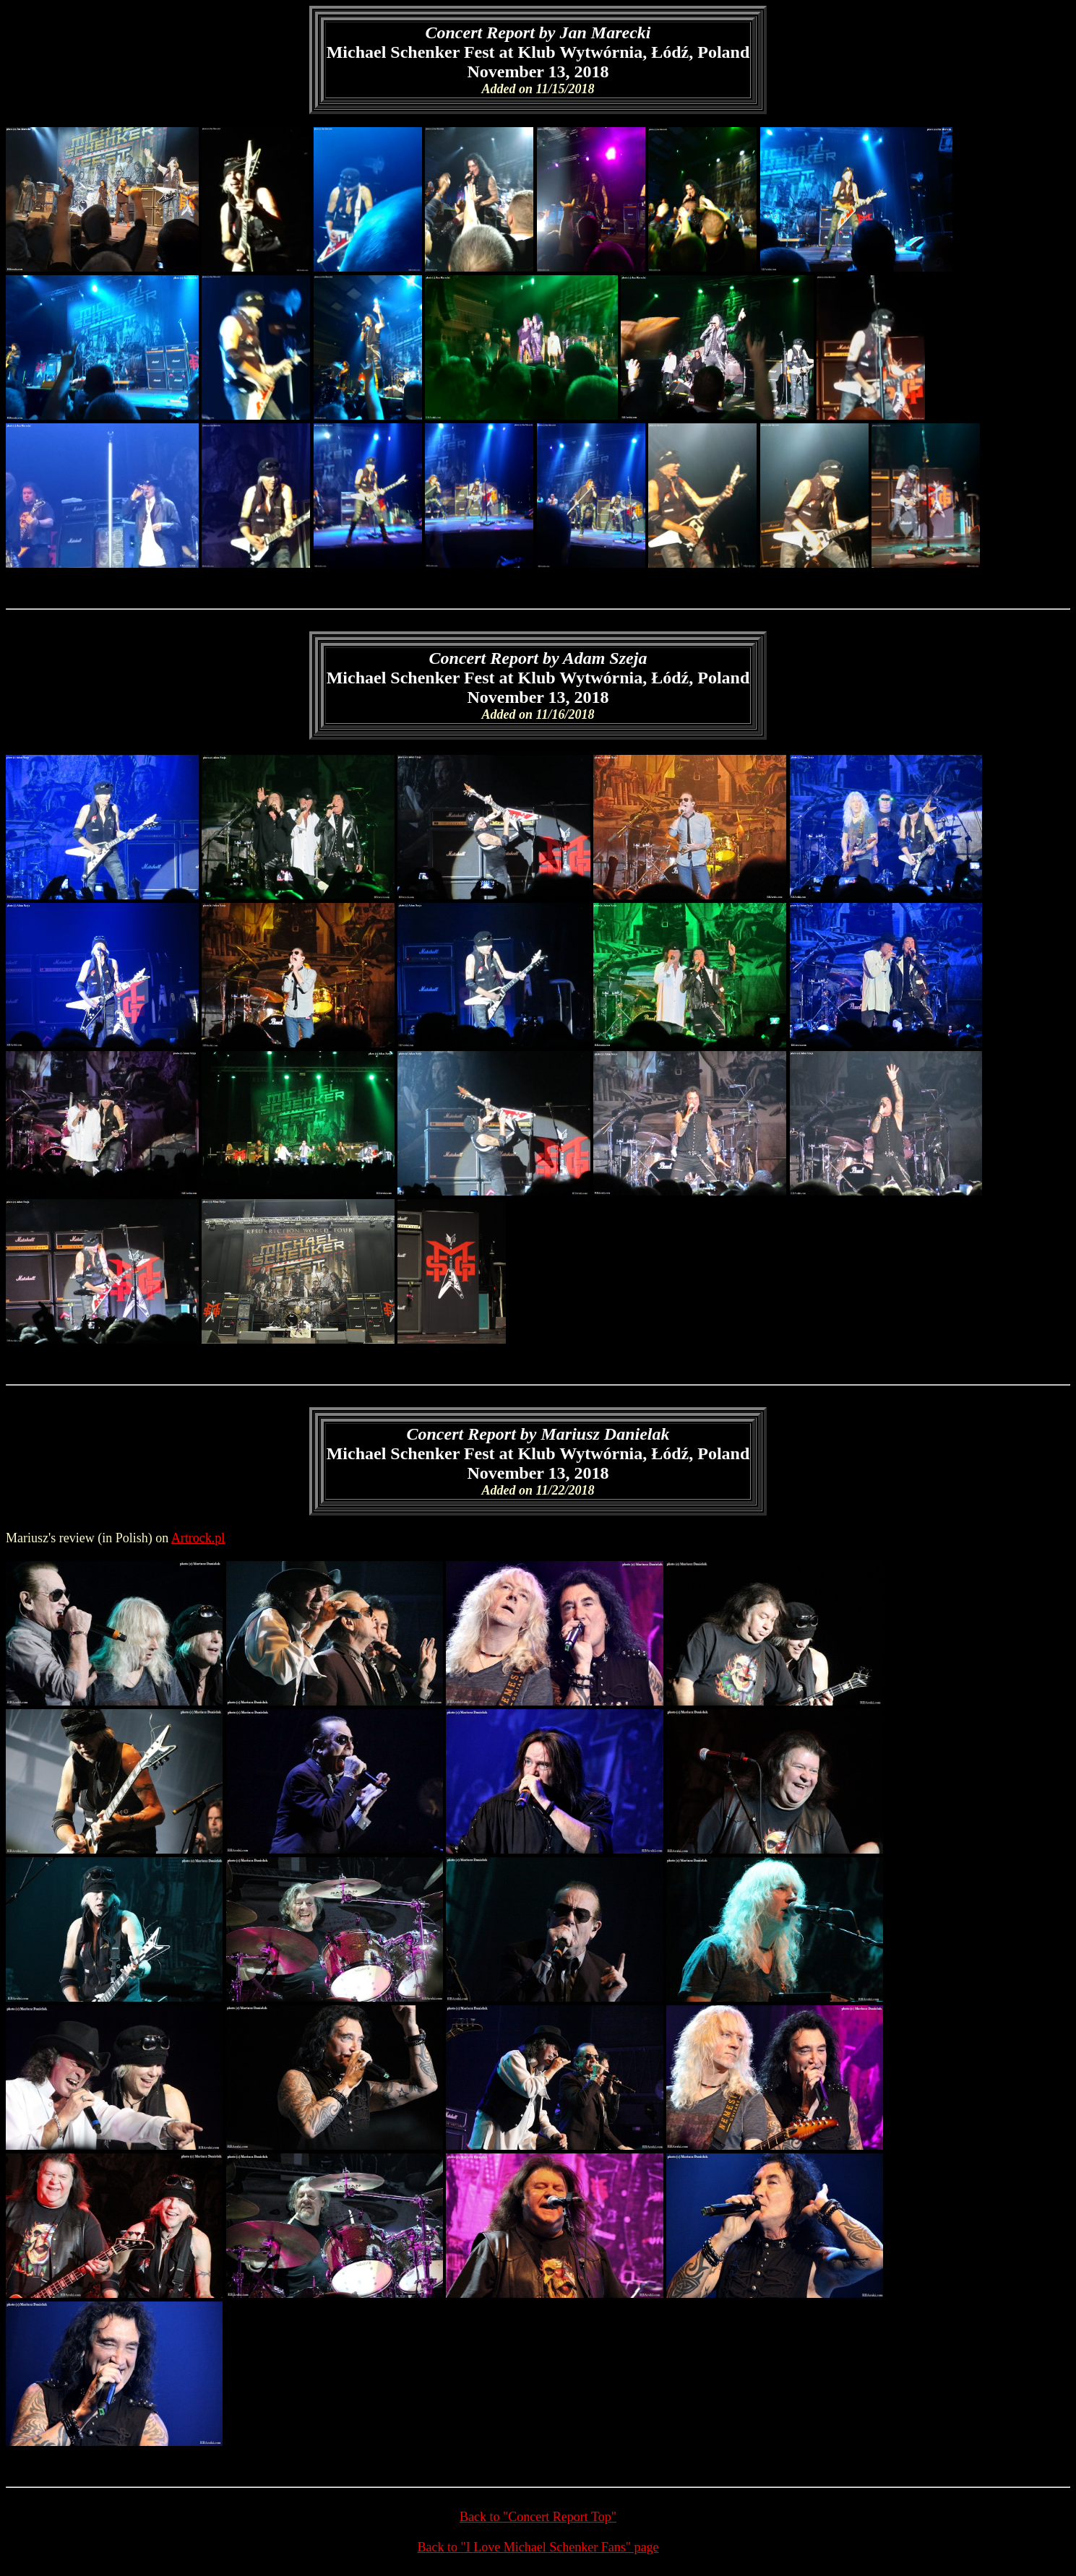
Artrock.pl (198, 1538)
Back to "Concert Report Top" (538, 2517)
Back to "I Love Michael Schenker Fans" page (537, 2547)
